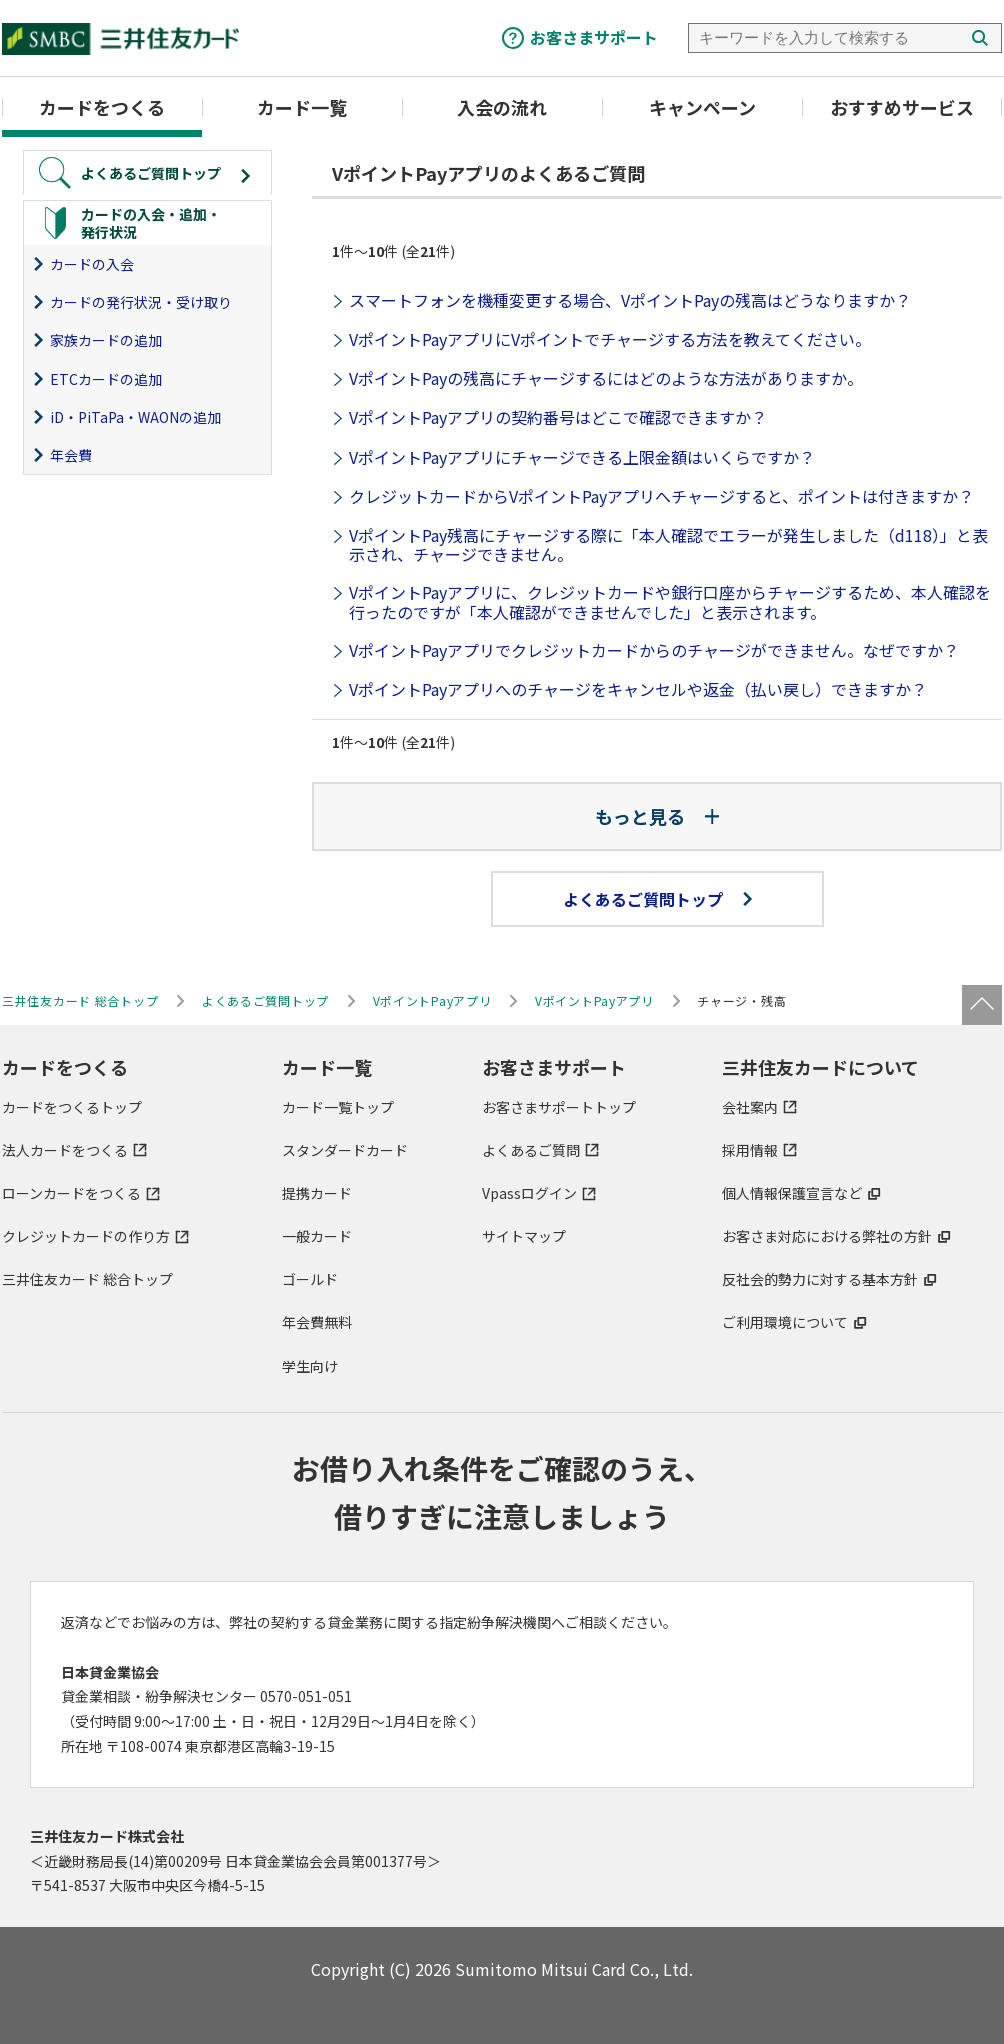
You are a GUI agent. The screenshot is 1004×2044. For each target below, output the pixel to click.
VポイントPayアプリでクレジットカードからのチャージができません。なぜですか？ (654, 650)
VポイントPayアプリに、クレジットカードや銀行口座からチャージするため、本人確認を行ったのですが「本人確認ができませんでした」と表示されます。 (670, 601)
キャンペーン (702, 107)
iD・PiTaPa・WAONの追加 (135, 417)
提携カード (317, 1193)
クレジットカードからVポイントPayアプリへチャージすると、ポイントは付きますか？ (661, 496)
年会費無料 (317, 1322)
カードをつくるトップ (72, 1107)
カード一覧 (302, 107)
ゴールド (310, 1279)
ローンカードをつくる (71, 1193)
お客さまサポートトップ (559, 1107)
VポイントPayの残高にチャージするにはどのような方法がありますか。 (606, 378)
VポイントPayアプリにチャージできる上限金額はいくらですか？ (582, 457)
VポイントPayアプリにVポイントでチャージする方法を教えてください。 (610, 339)
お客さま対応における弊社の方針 (827, 1236)
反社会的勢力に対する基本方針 (820, 1279)
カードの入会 (92, 264)
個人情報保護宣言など (792, 1193)
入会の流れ (502, 107)
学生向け (310, 1366)
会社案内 (750, 1107)
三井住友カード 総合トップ (87, 1279)
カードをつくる (102, 107)
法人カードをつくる (65, 1150)
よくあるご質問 (531, 1150)
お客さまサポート (594, 37)
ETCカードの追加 (106, 379)
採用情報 (750, 1150)
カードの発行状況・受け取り (141, 302)
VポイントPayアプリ (432, 1000)
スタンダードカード (345, 1150)
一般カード (317, 1236)
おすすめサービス (902, 107)
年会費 (71, 455)
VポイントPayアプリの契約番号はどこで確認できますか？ (558, 417)
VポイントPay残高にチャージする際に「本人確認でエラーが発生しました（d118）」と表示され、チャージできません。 (668, 544)
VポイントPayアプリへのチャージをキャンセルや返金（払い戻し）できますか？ (638, 689)
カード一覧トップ (338, 1107)
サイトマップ (524, 1236)
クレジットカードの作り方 (86, 1236)
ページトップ (982, 1005)
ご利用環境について (785, 1322)
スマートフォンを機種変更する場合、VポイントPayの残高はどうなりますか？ (630, 300)
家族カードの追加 (106, 340)
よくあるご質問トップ (657, 899)
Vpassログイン (529, 1193)
